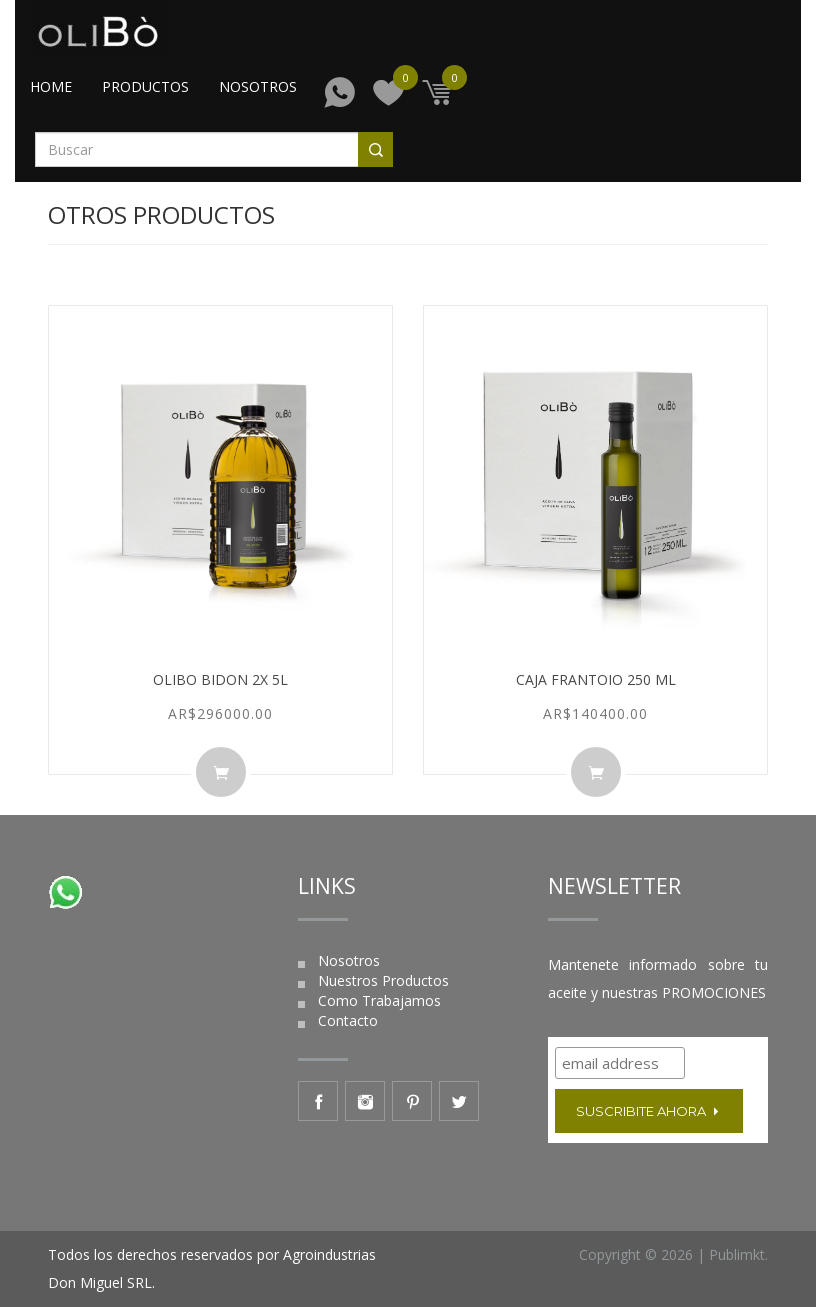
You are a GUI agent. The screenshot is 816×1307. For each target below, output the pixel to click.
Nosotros (258, 86)
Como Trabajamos (379, 1000)
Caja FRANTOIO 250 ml (596, 679)
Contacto (348, 1020)
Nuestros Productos (383, 980)
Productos (145, 86)
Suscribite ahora (649, 1111)
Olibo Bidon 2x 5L (220, 679)
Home (51, 86)
